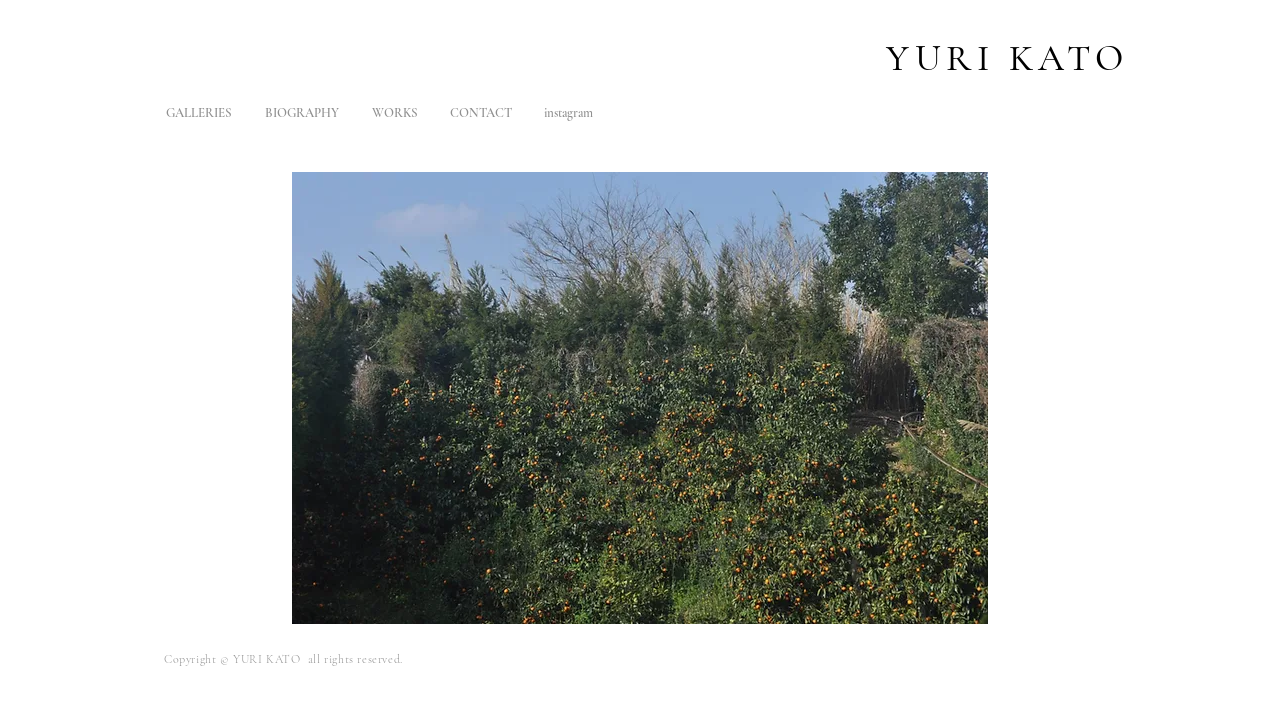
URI (962, 58)
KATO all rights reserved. (334, 659)
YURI (249, 659)
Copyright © (198, 659)
